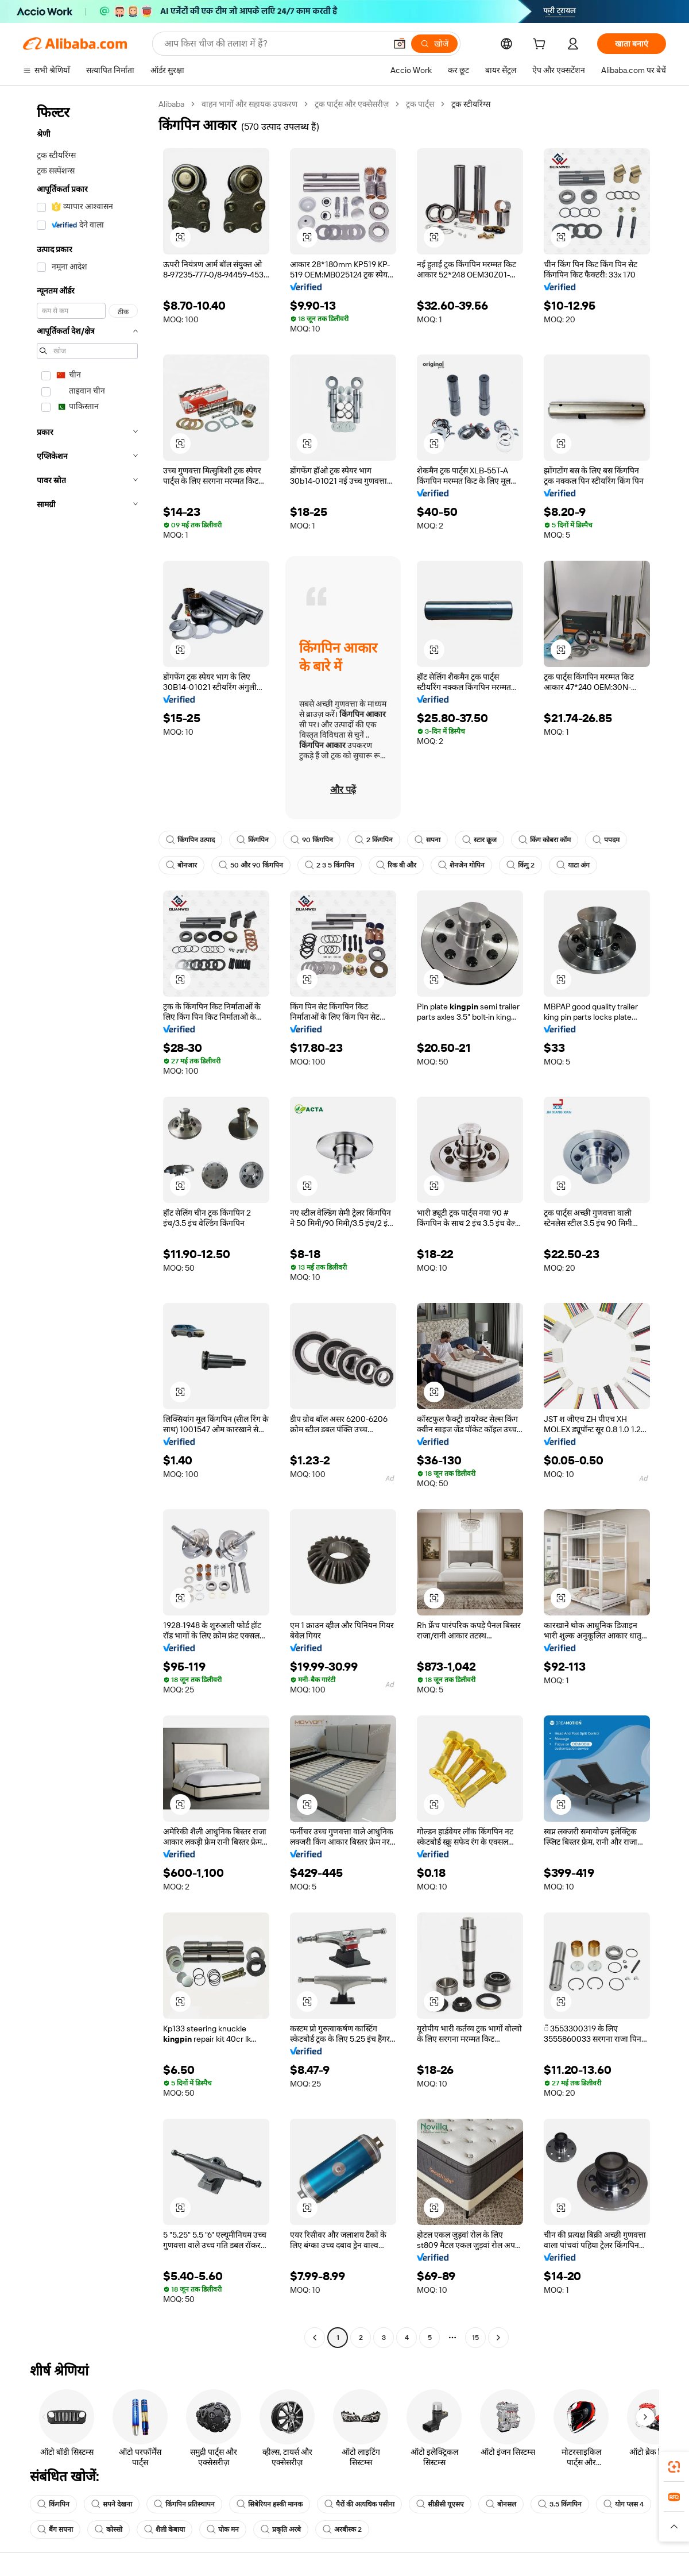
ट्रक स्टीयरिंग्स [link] (470, 104)
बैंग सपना (55, 2529)
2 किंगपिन (374, 839)
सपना (427, 839)
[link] (674, 2467)
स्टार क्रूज (479, 839)
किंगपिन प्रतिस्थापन (184, 2504)
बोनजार (181, 865)
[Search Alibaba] (274, 43)
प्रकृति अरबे (281, 2529)
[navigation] (87, 1222)
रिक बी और (396, 865)
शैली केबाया (164, 2529)
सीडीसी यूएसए (440, 2504)
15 (475, 2338)
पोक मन (223, 2529)
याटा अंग (573, 865)
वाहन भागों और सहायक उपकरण (249, 104)
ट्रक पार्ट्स (420, 104)
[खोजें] (434, 43)
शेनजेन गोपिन (461, 865)
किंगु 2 (520, 865)
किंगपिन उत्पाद (190, 839)
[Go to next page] (498, 2337)
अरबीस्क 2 (342, 2529)
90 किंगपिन (312, 839)
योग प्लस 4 (623, 2504)
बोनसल (501, 2504)
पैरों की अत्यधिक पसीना (359, 2504)
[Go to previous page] (314, 2337)
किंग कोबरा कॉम (544, 839)
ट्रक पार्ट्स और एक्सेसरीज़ (352, 104)
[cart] (541, 45)
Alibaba (171, 104)
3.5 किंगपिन (560, 2504)
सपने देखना (111, 2504)
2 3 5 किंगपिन (329, 865)
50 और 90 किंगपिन (251, 865)
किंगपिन (253, 839)
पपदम (606, 839)
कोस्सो (108, 2529)
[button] (400, 44)
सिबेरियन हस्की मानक (270, 2504)
